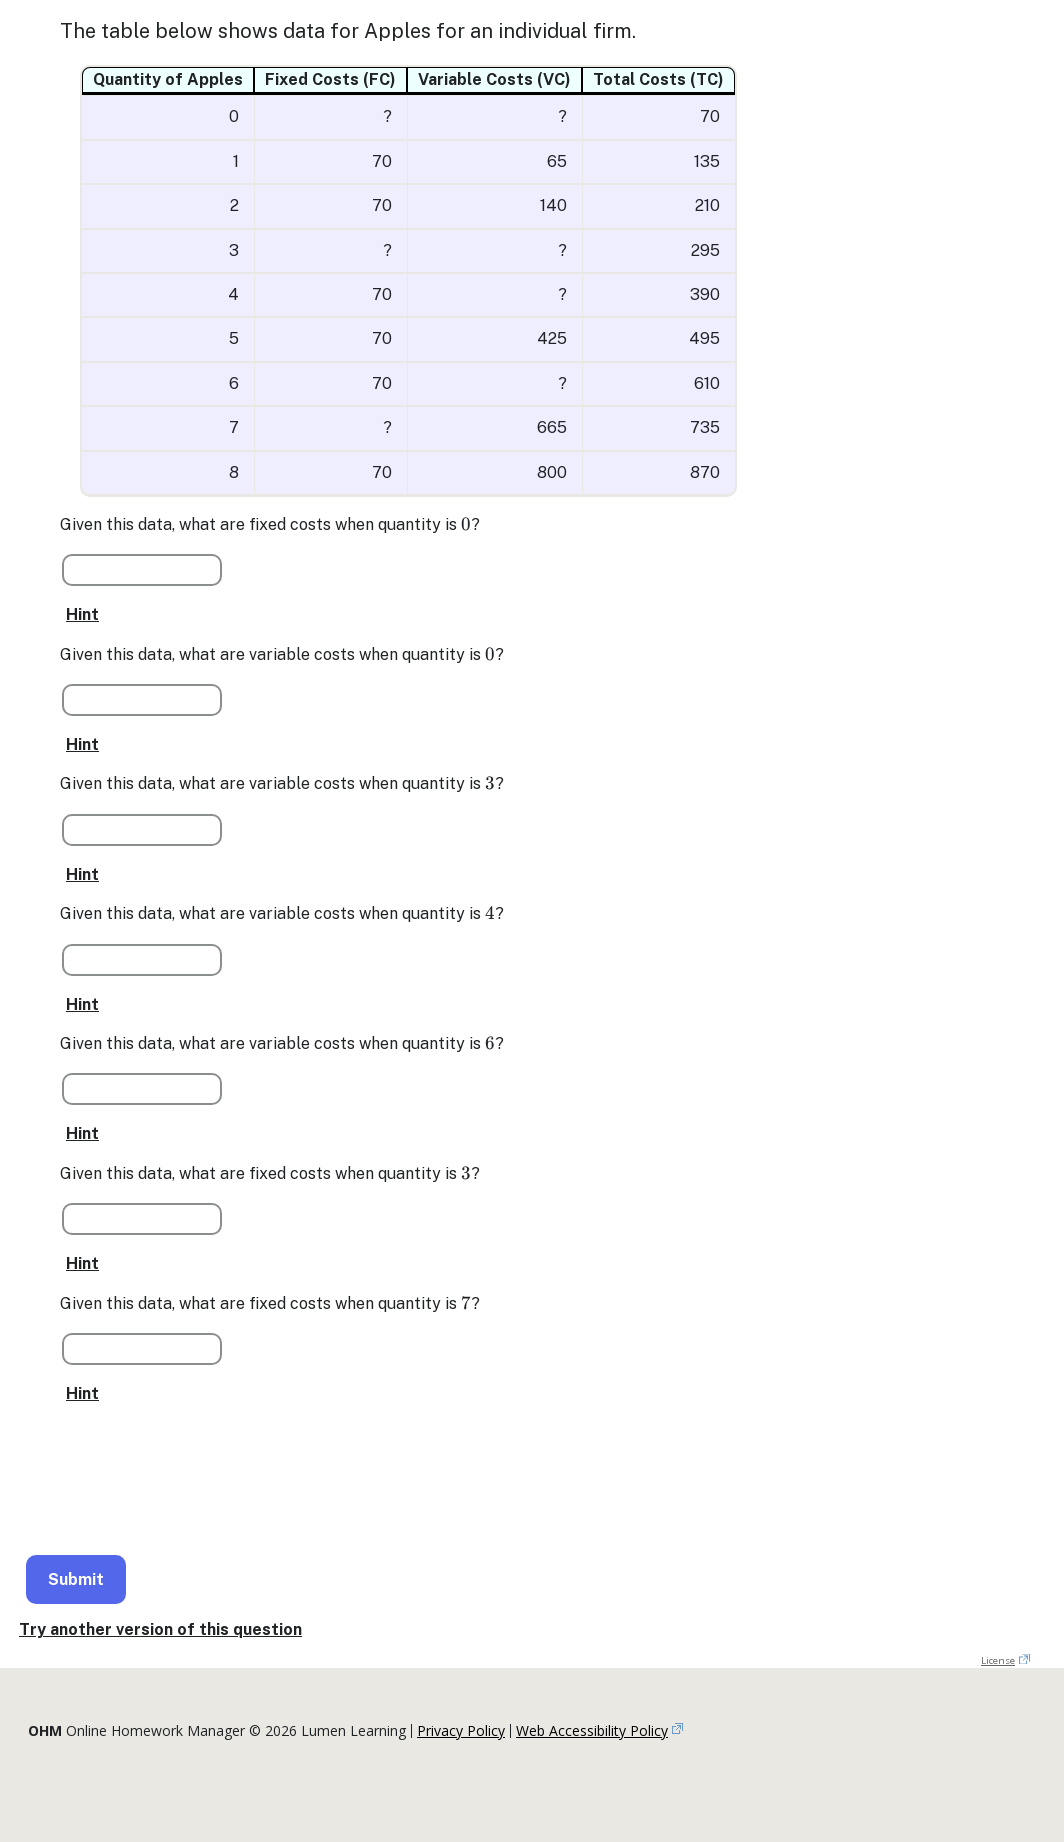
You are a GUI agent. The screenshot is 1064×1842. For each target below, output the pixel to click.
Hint (82, 614)
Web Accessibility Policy (592, 1730)
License (998, 1660)
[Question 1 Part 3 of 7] (142, 830)
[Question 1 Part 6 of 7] (142, 1219)
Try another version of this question (160, 1629)
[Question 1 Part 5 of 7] (142, 1089)
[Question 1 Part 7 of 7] (142, 1349)
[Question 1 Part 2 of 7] (142, 700)
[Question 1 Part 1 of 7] (142, 570)
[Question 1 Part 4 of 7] (142, 960)
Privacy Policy (461, 1730)
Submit (76, 1579)
